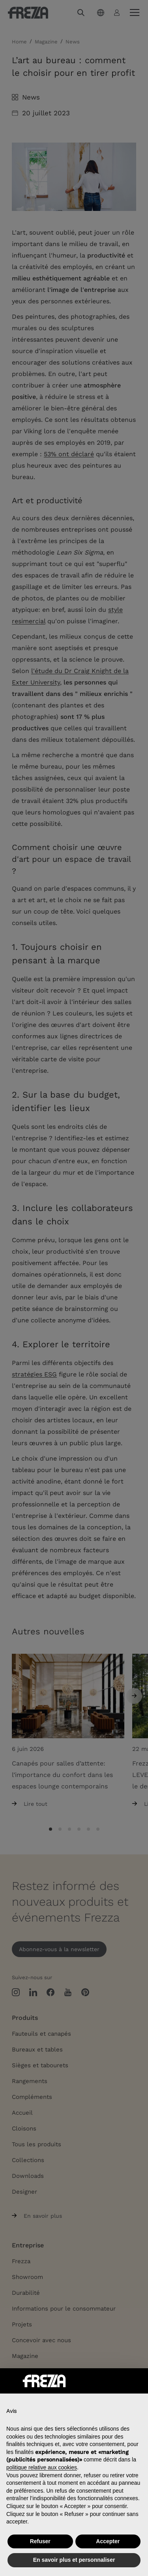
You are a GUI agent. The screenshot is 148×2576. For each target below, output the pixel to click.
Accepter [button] (108, 2541)
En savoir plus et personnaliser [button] (74, 2560)
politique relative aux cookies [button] (41, 2467)
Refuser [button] (40, 2541)
